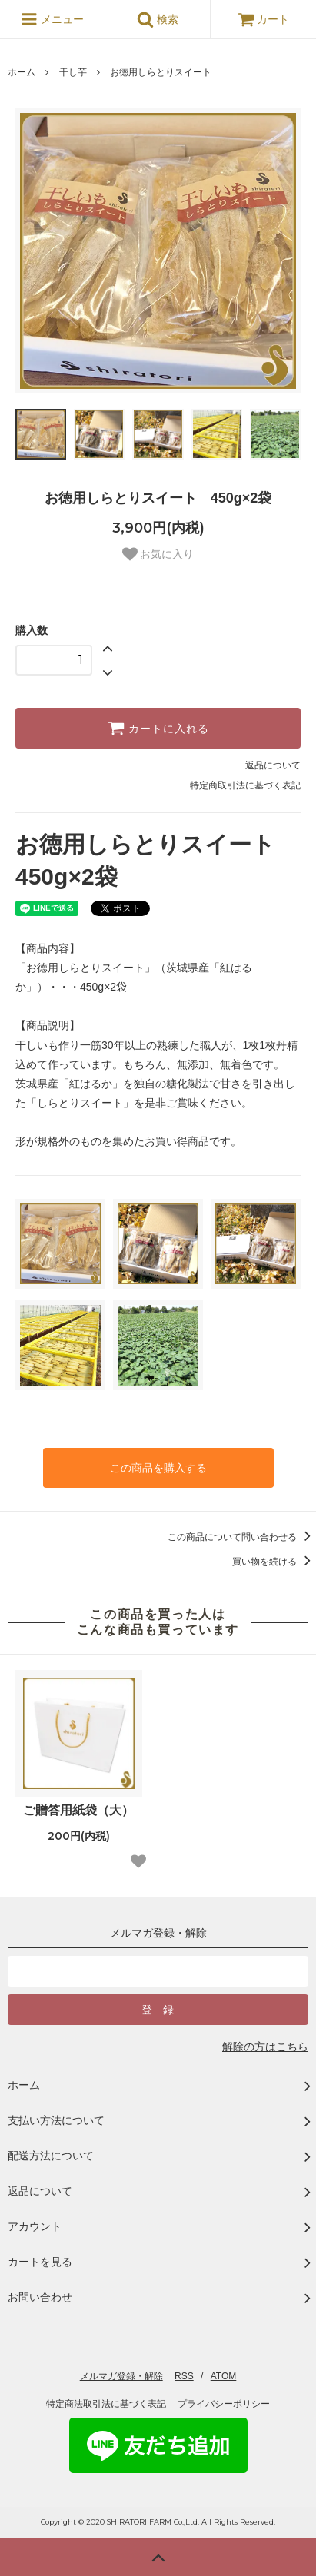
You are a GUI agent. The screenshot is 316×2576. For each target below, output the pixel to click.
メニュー (52, 19)
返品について (273, 765)
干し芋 (73, 72)
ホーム (21, 72)
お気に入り (158, 554)
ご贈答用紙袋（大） (78, 1810)
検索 (157, 19)
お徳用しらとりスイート (160, 72)
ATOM (224, 2376)
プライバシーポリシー (224, 2403)
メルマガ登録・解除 (121, 2376)
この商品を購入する (158, 1468)
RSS (184, 2376)
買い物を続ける (274, 1561)
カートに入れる (158, 727)
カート (264, 19)
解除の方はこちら (265, 2046)
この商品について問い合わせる (242, 1537)
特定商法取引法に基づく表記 (106, 2403)
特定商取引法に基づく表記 (245, 785)
